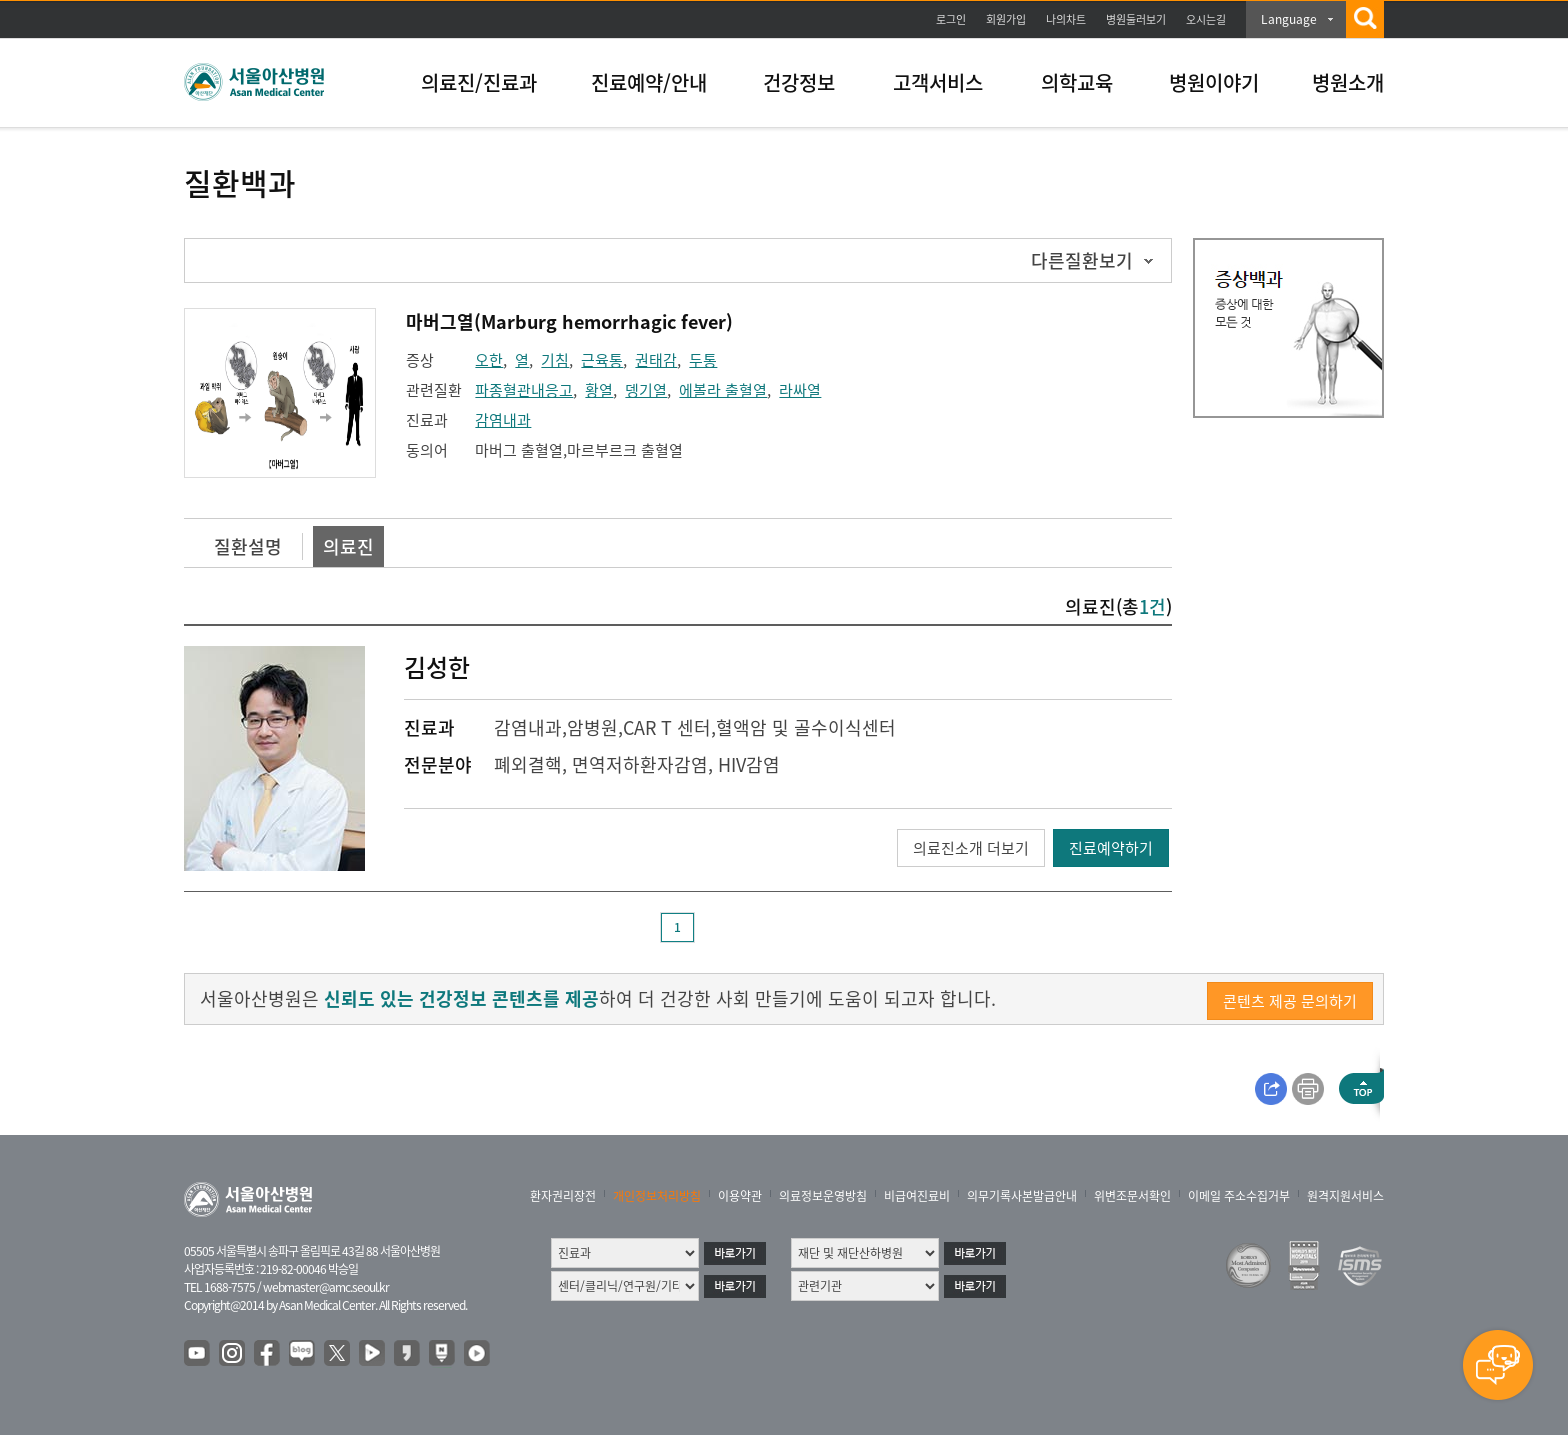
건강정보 (799, 82)
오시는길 (1206, 19)
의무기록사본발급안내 (1022, 1196)
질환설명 (248, 546)
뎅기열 (646, 390)
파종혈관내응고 (524, 390)
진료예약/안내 (649, 82)
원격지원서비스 (1345, 1196)
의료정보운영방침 (823, 1196)
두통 (703, 360)
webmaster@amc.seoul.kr (326, 1287)
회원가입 (1006, 19)
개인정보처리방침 (657, 1196)
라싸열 (800, 390)
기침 (555, 360)
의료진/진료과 (479, 82)
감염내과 (503, 420)
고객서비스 (938, 82)
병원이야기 (1214, 82)
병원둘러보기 (1136, 19)
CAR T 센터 (667, 727)
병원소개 (1348, 82)
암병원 (592, 727)
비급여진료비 (917, 1196)
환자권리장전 (563, 1196)
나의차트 (1066, 19)
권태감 (656, 360)
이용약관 (740, 1196)
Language (1289, 19)
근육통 (602, 360)
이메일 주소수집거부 (1239, 1196)
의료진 (348, 546)
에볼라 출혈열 (723, 390)
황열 (599, 390)
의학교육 (1077, 82)
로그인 (951, 19)
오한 (489, 360)
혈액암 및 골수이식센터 (806, 727)
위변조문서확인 (1132, 1196)
